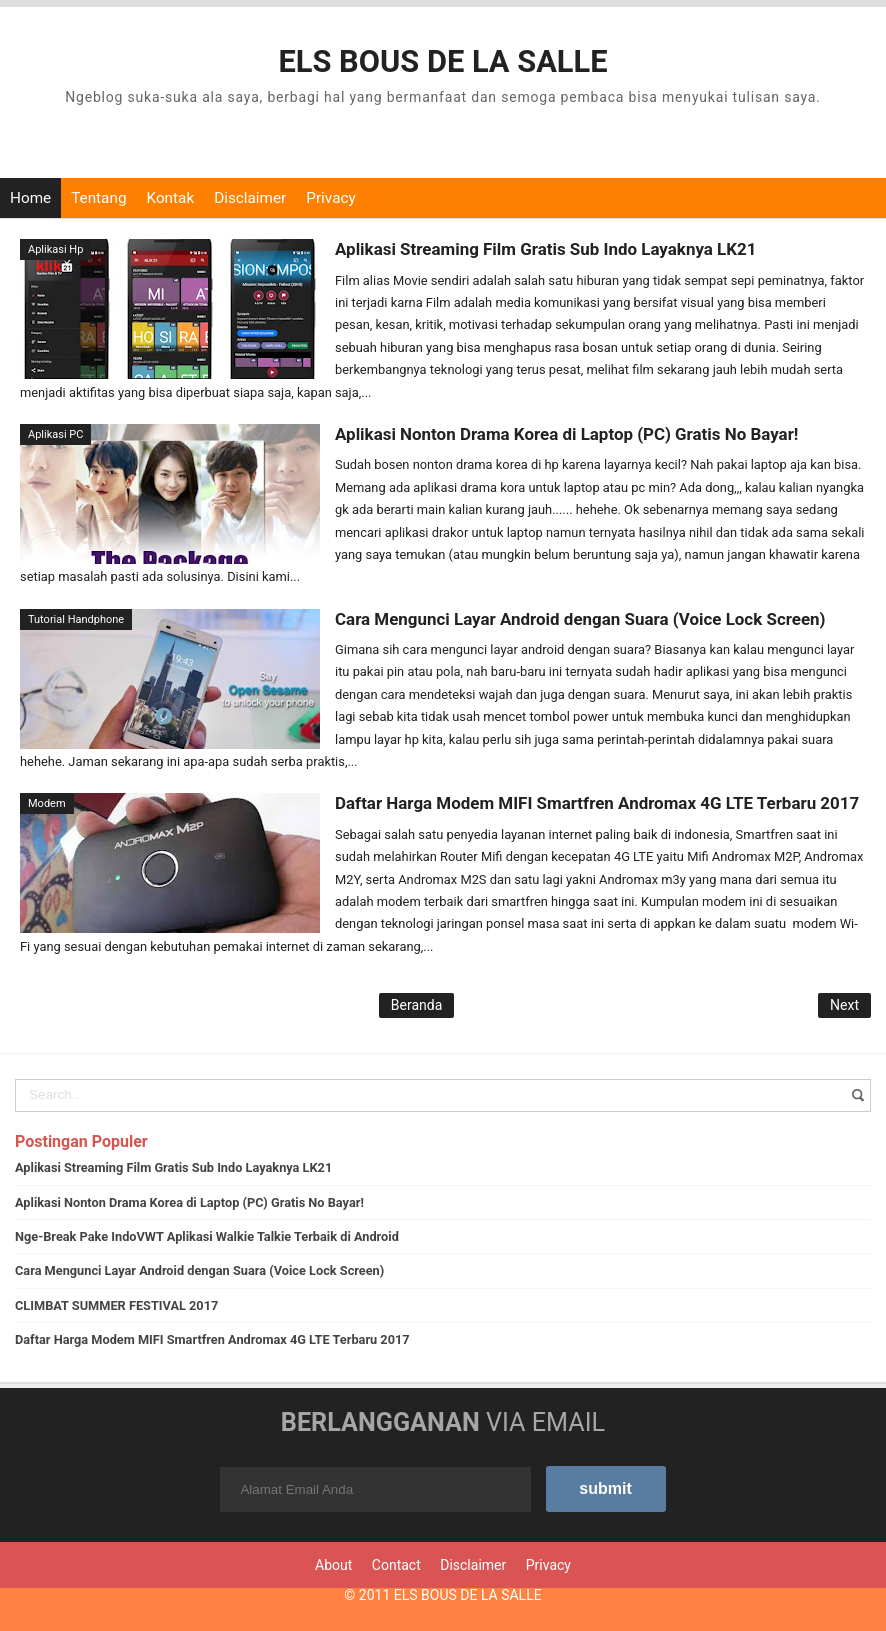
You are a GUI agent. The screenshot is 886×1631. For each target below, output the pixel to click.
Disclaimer (250, 198)
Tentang (98, 198)
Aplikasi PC (55, 434)
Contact (396, 1564)
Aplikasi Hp (55, 249)
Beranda (416, 1004)
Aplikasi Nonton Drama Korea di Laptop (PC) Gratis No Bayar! (564, 434)
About (333, 1564)
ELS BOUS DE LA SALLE (468, 1594)
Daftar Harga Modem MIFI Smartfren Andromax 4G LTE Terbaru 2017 (594, 803)
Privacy (330, 198)
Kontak (170, 198)
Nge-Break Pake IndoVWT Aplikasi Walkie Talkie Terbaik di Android (207, 1235)
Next (844, 1004)
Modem (47, 803)
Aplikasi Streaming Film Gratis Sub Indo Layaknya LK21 (544, 249)
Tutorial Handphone (76, 618)
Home (30, 198)
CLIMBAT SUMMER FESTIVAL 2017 (116, 1304)
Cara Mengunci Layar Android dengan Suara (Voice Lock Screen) (578, 618)
